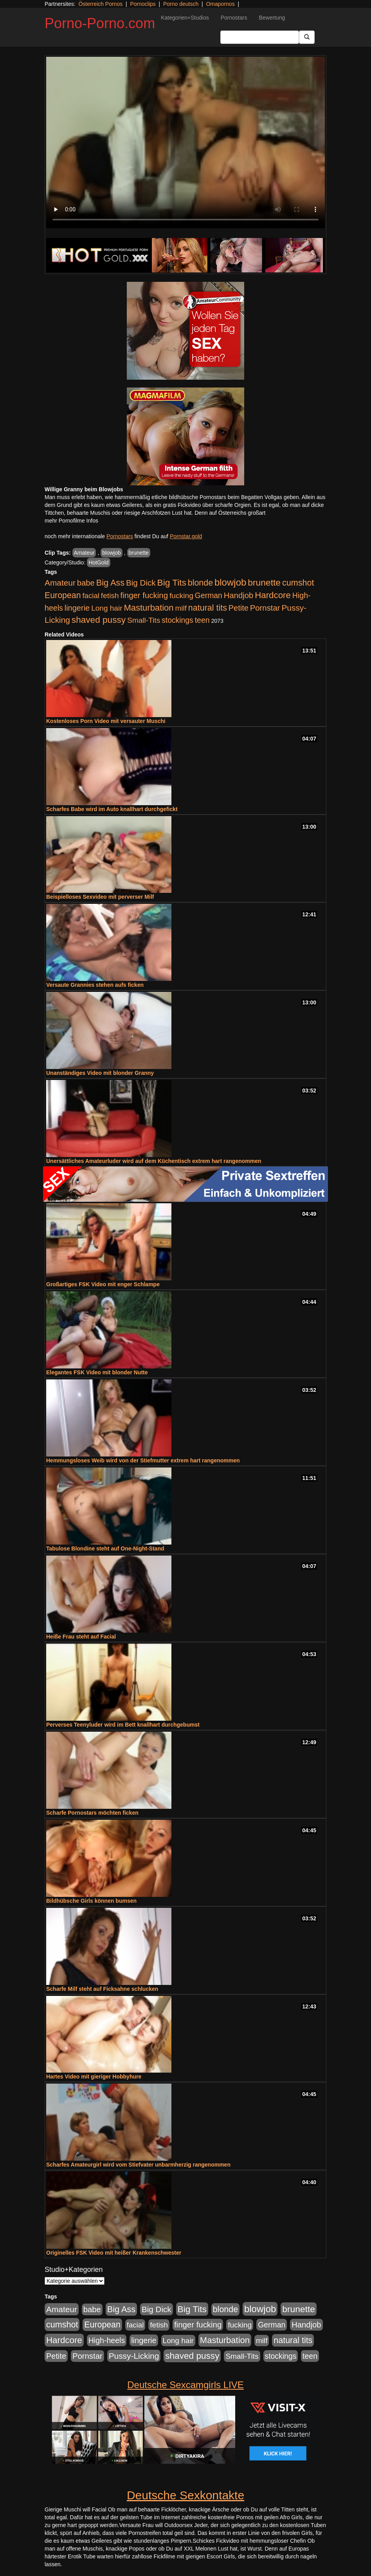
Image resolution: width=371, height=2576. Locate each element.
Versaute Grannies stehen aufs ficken (95, 985)
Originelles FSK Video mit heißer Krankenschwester (113, 2253)
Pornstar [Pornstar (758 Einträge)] (265, 608)
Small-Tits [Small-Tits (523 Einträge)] (143, 620)
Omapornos (220, 4)
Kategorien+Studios (185, 17)
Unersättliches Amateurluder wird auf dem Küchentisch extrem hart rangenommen (153, 1161)
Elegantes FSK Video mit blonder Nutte (97, 1372)
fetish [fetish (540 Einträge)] (110, 595)
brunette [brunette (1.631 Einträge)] (264, 582)
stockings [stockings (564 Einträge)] (177, 620)
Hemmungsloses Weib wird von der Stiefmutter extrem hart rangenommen (143, 1460)
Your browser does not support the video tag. (185, 142)
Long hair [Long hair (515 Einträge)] (106, 608)
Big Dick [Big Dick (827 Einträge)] (141, 582)
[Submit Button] (307, 37)
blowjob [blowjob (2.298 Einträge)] (230, 582)
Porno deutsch (180, 4)
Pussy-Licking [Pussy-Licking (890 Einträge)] (134, 2355)
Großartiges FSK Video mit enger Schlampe (103, 1284)
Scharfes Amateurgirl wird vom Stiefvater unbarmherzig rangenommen (138, 2164)
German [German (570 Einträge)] (208, 595)
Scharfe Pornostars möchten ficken (92, 1813)
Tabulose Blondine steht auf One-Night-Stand (105, 1548)
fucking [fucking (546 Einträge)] (181, 595)
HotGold (98, 562)
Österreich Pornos (100, 4)
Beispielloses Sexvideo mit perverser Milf (100, 897)
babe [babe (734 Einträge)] (86, 583)
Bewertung (272, 17)
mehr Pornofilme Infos (71, 520)
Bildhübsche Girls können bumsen (91, 1901)
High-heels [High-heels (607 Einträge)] (106, 2340)
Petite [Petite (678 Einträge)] (239, 608)
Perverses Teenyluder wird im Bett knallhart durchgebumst (123, 1725)
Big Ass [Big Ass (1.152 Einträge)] (110, 583)
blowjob (111, 553)
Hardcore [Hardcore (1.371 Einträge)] (273, 595)
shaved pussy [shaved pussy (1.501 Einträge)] (99, 620)
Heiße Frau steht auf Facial (81, 1636)
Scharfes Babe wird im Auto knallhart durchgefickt (112, 809)
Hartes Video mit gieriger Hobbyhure (93, 2076)
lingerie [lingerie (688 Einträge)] (77, 608)
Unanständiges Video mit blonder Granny (100, 1073)
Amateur (84, 553)
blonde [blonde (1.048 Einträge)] (200, 583)
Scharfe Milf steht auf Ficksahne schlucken (102, 1989)
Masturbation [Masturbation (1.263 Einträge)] (148, 608)
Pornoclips (142, 4)
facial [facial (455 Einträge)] (90, 595)
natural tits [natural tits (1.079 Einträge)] (207, 608)
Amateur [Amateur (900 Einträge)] (60, 582)
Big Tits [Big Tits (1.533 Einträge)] (171, 582)
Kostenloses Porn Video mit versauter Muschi (106, 721)
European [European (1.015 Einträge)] (63, 595)
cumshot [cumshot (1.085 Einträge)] (298, 583)
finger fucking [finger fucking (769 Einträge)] (144, 595)
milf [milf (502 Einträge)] (181, 608)
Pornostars (234, 17)
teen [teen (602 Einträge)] (202, 620)
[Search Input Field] (259, 37)
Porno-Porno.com (100, 23)
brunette (139, 553)
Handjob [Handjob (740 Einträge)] (238, 595)
